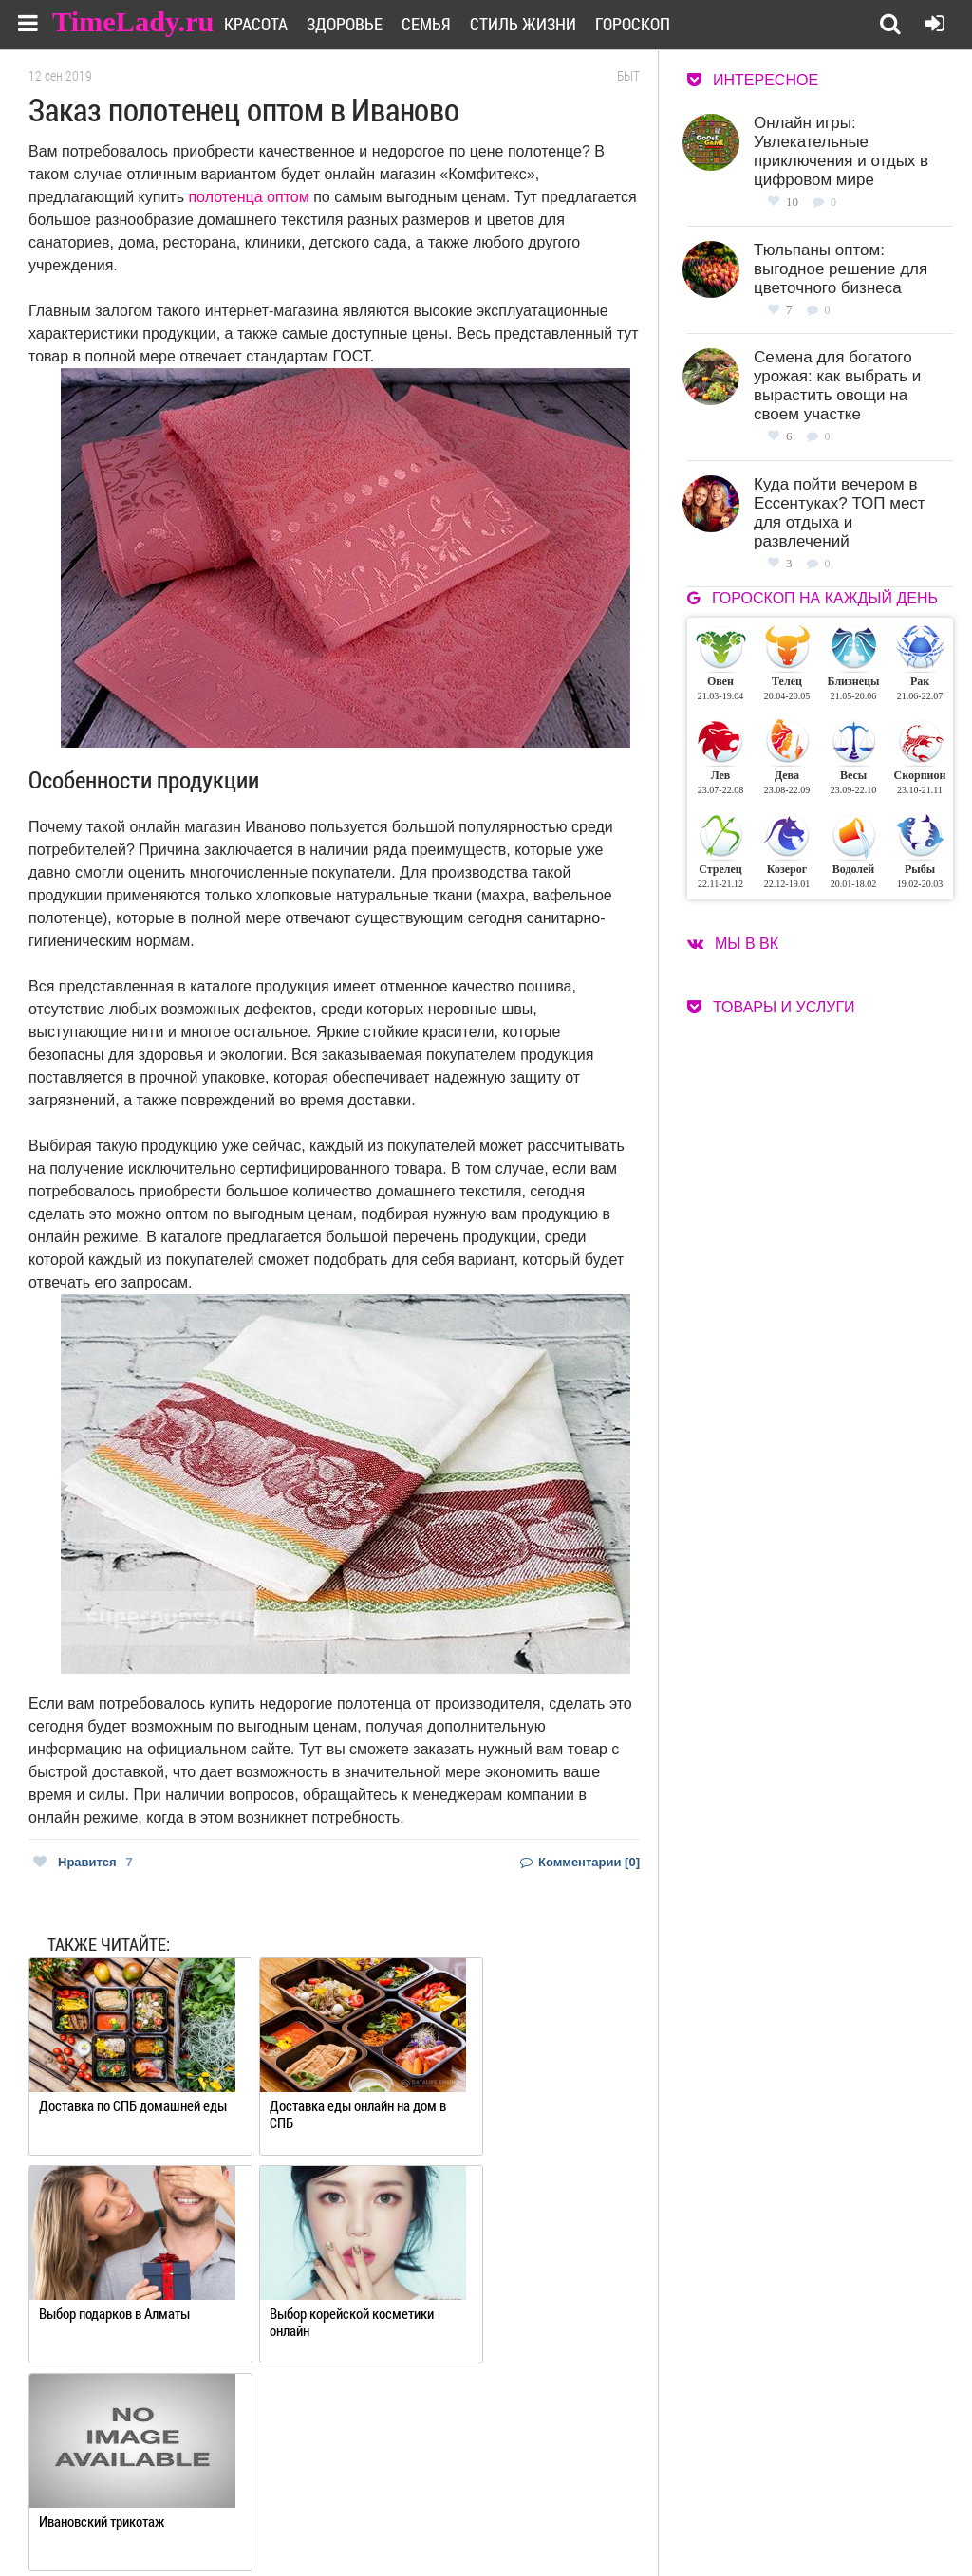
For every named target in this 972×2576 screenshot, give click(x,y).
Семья (449, 23)
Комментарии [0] (580, 1862)
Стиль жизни (546, 23)
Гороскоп (655, 23)
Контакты (457, 2521)
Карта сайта (599, 2521)
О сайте (450, 2498)
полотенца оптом (248, 197)
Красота (278, 23)
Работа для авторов (621, 2498)
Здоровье (367, 23)
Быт (628, 76)
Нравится (83, 1862)
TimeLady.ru (134, 21)
